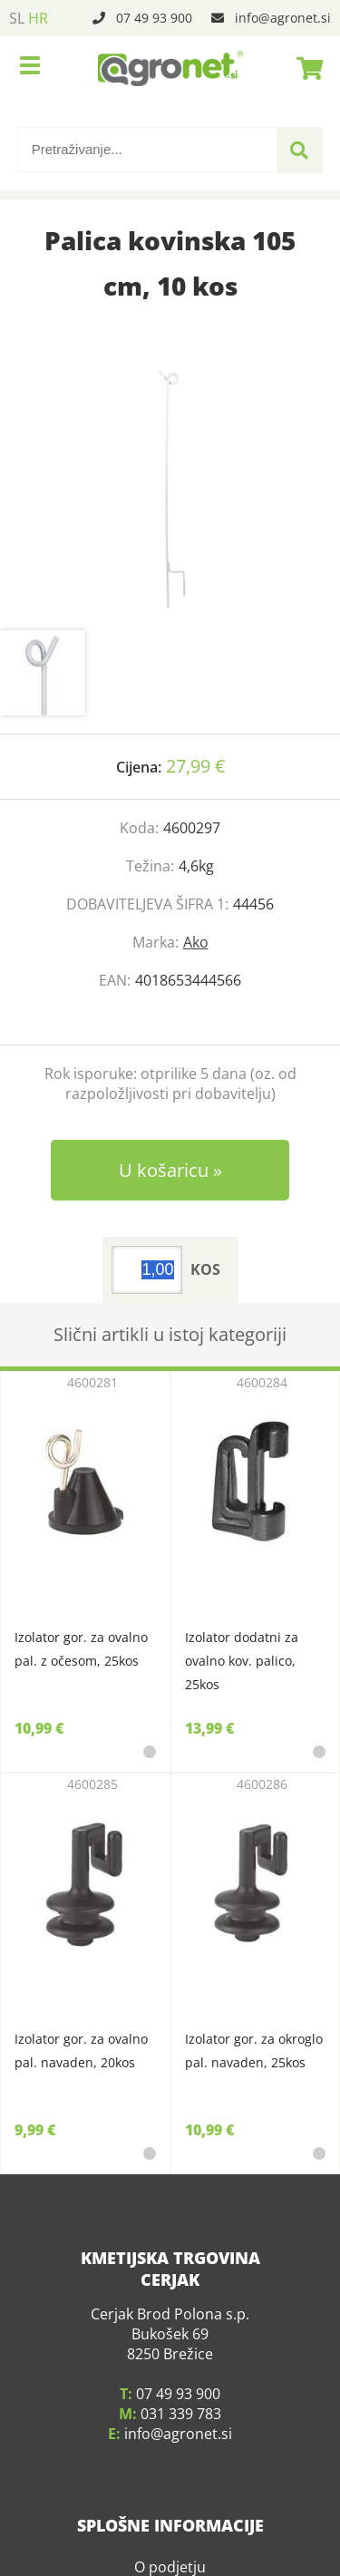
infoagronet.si (283, 17)
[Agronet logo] (170, 68)
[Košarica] (305, 68)
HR (38, 18)
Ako (196, 942)
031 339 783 (181, 2414)
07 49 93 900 (154, 17)
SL (16, 18)
